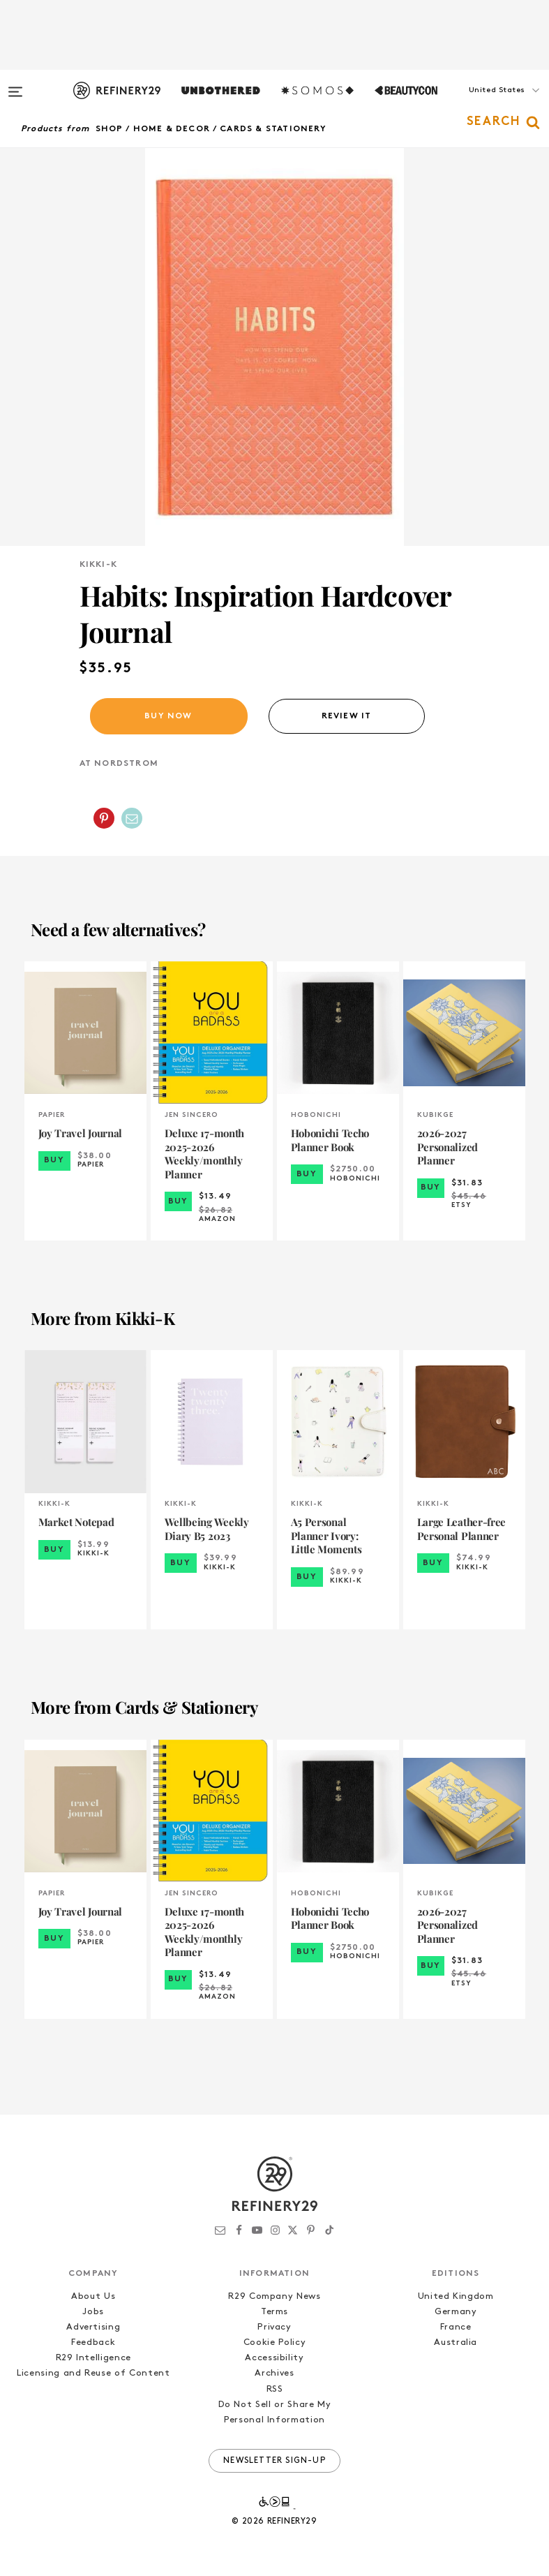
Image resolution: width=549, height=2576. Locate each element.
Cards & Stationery (273, 129)
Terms (274, 2311)
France (456, 2327)
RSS (274, 2389)
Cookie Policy (274, 2342)
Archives (274, 2373)
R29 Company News (274, 2296)
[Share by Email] (131, 818)
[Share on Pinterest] (103, 818)
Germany (456, 2311)
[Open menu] (15, 85)
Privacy (274, 2327)
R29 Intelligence (93, 2357)
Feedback (93, 2342)
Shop (109, 129)
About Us (93, 2296)
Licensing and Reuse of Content (93, 2373)
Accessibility (274, 2357)
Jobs (93, 2311)
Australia (455, 2342)
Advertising (93, 2327)
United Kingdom (456, 2296)
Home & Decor (171, 129)
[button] (479, 104)
